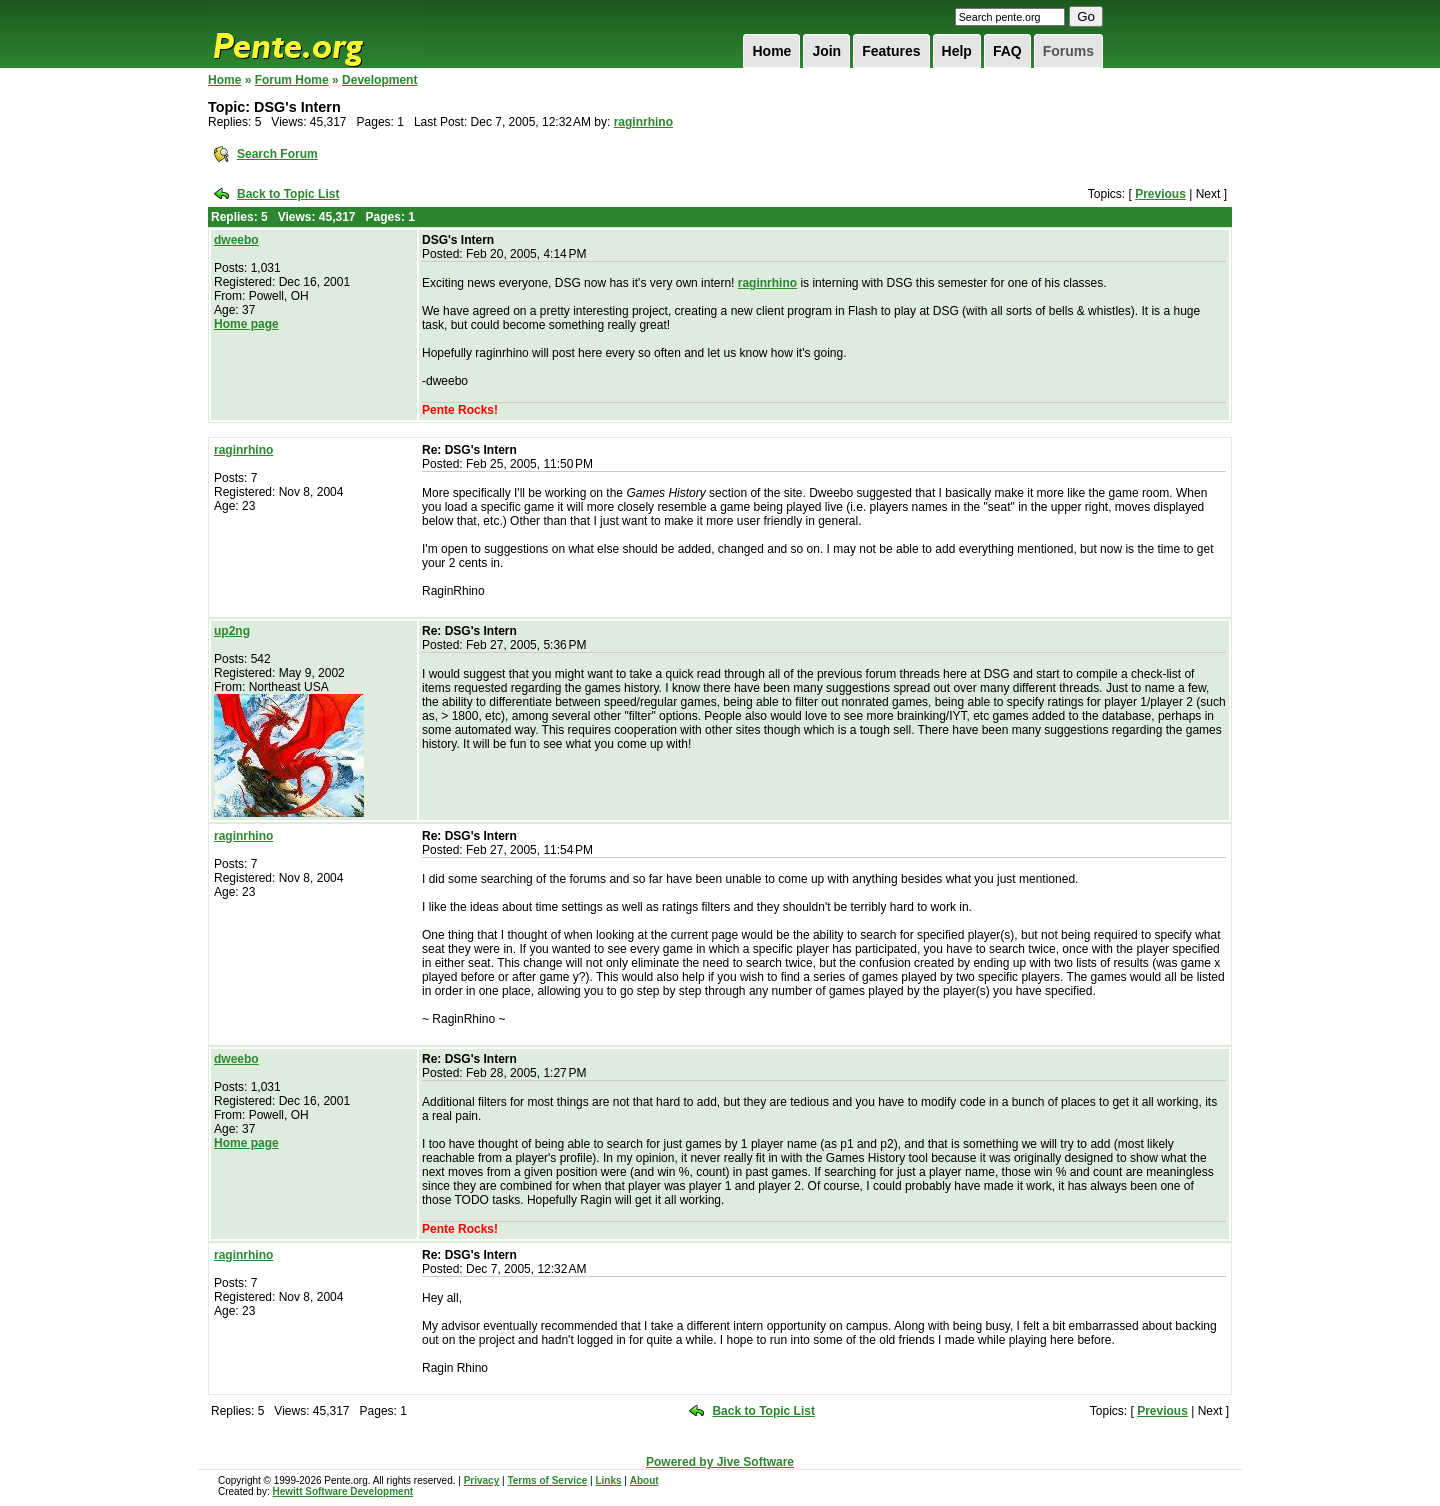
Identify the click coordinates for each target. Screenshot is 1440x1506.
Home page (246, 324)
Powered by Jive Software (720, 1462)
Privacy (482, 1480)
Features (891, 51)
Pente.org (314, 34)
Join (826, 51)
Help (957, 51)
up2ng (232, 631)
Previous (1160, 194)
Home (771, 51)
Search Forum (277, 154)
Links (608, 1480)
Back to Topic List (288, 194)
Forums (1068, 51)
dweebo (236, 240)
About (644, 1480)
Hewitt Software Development (342, 1491)
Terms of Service (547, 1480)
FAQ (1007, 51)
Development (379, 80)
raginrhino (643, 122)
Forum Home (292, 80)
